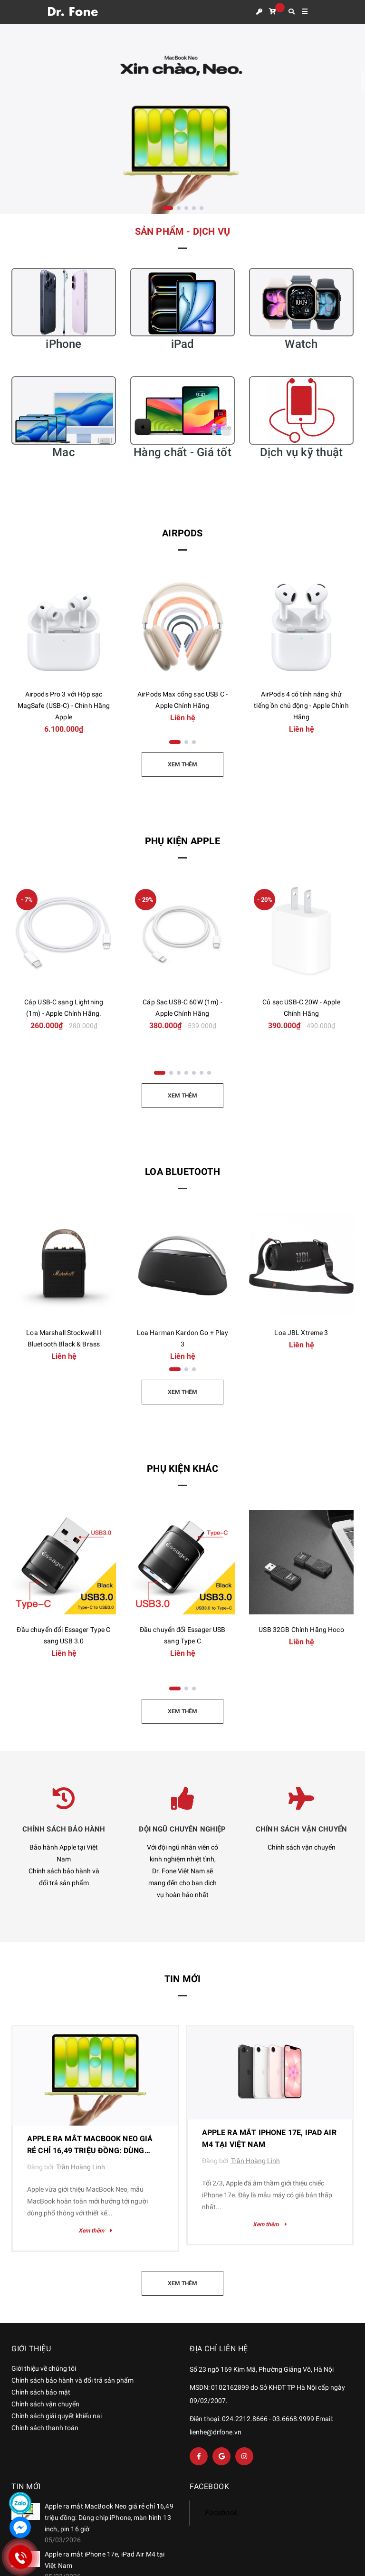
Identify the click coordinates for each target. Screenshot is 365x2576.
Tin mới (182, 1978)
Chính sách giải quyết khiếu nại (56, 2416)
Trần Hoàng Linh (80, 2167)
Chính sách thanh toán (44, 2428)
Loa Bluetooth (182, 1171)
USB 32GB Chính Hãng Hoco (301, 1629)
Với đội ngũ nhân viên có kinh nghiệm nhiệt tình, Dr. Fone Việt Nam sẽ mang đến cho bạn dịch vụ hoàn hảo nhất (182, 1871)
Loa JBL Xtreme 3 (301, 1332)
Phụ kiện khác (182, 1468)
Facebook (220, 2512)
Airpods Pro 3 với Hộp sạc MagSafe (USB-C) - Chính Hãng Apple (64, 705)
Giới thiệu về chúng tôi (43, 2368)
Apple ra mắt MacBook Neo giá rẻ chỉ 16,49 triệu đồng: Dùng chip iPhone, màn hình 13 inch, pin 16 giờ (109, 2517)
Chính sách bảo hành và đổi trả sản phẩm (72, 2380)
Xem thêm (95, 2230)
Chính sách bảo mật (40, 2392)
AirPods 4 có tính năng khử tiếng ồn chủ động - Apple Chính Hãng (301, 705)
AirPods (182, 533)
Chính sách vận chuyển (302, 1847)
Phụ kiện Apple (182, 841)
